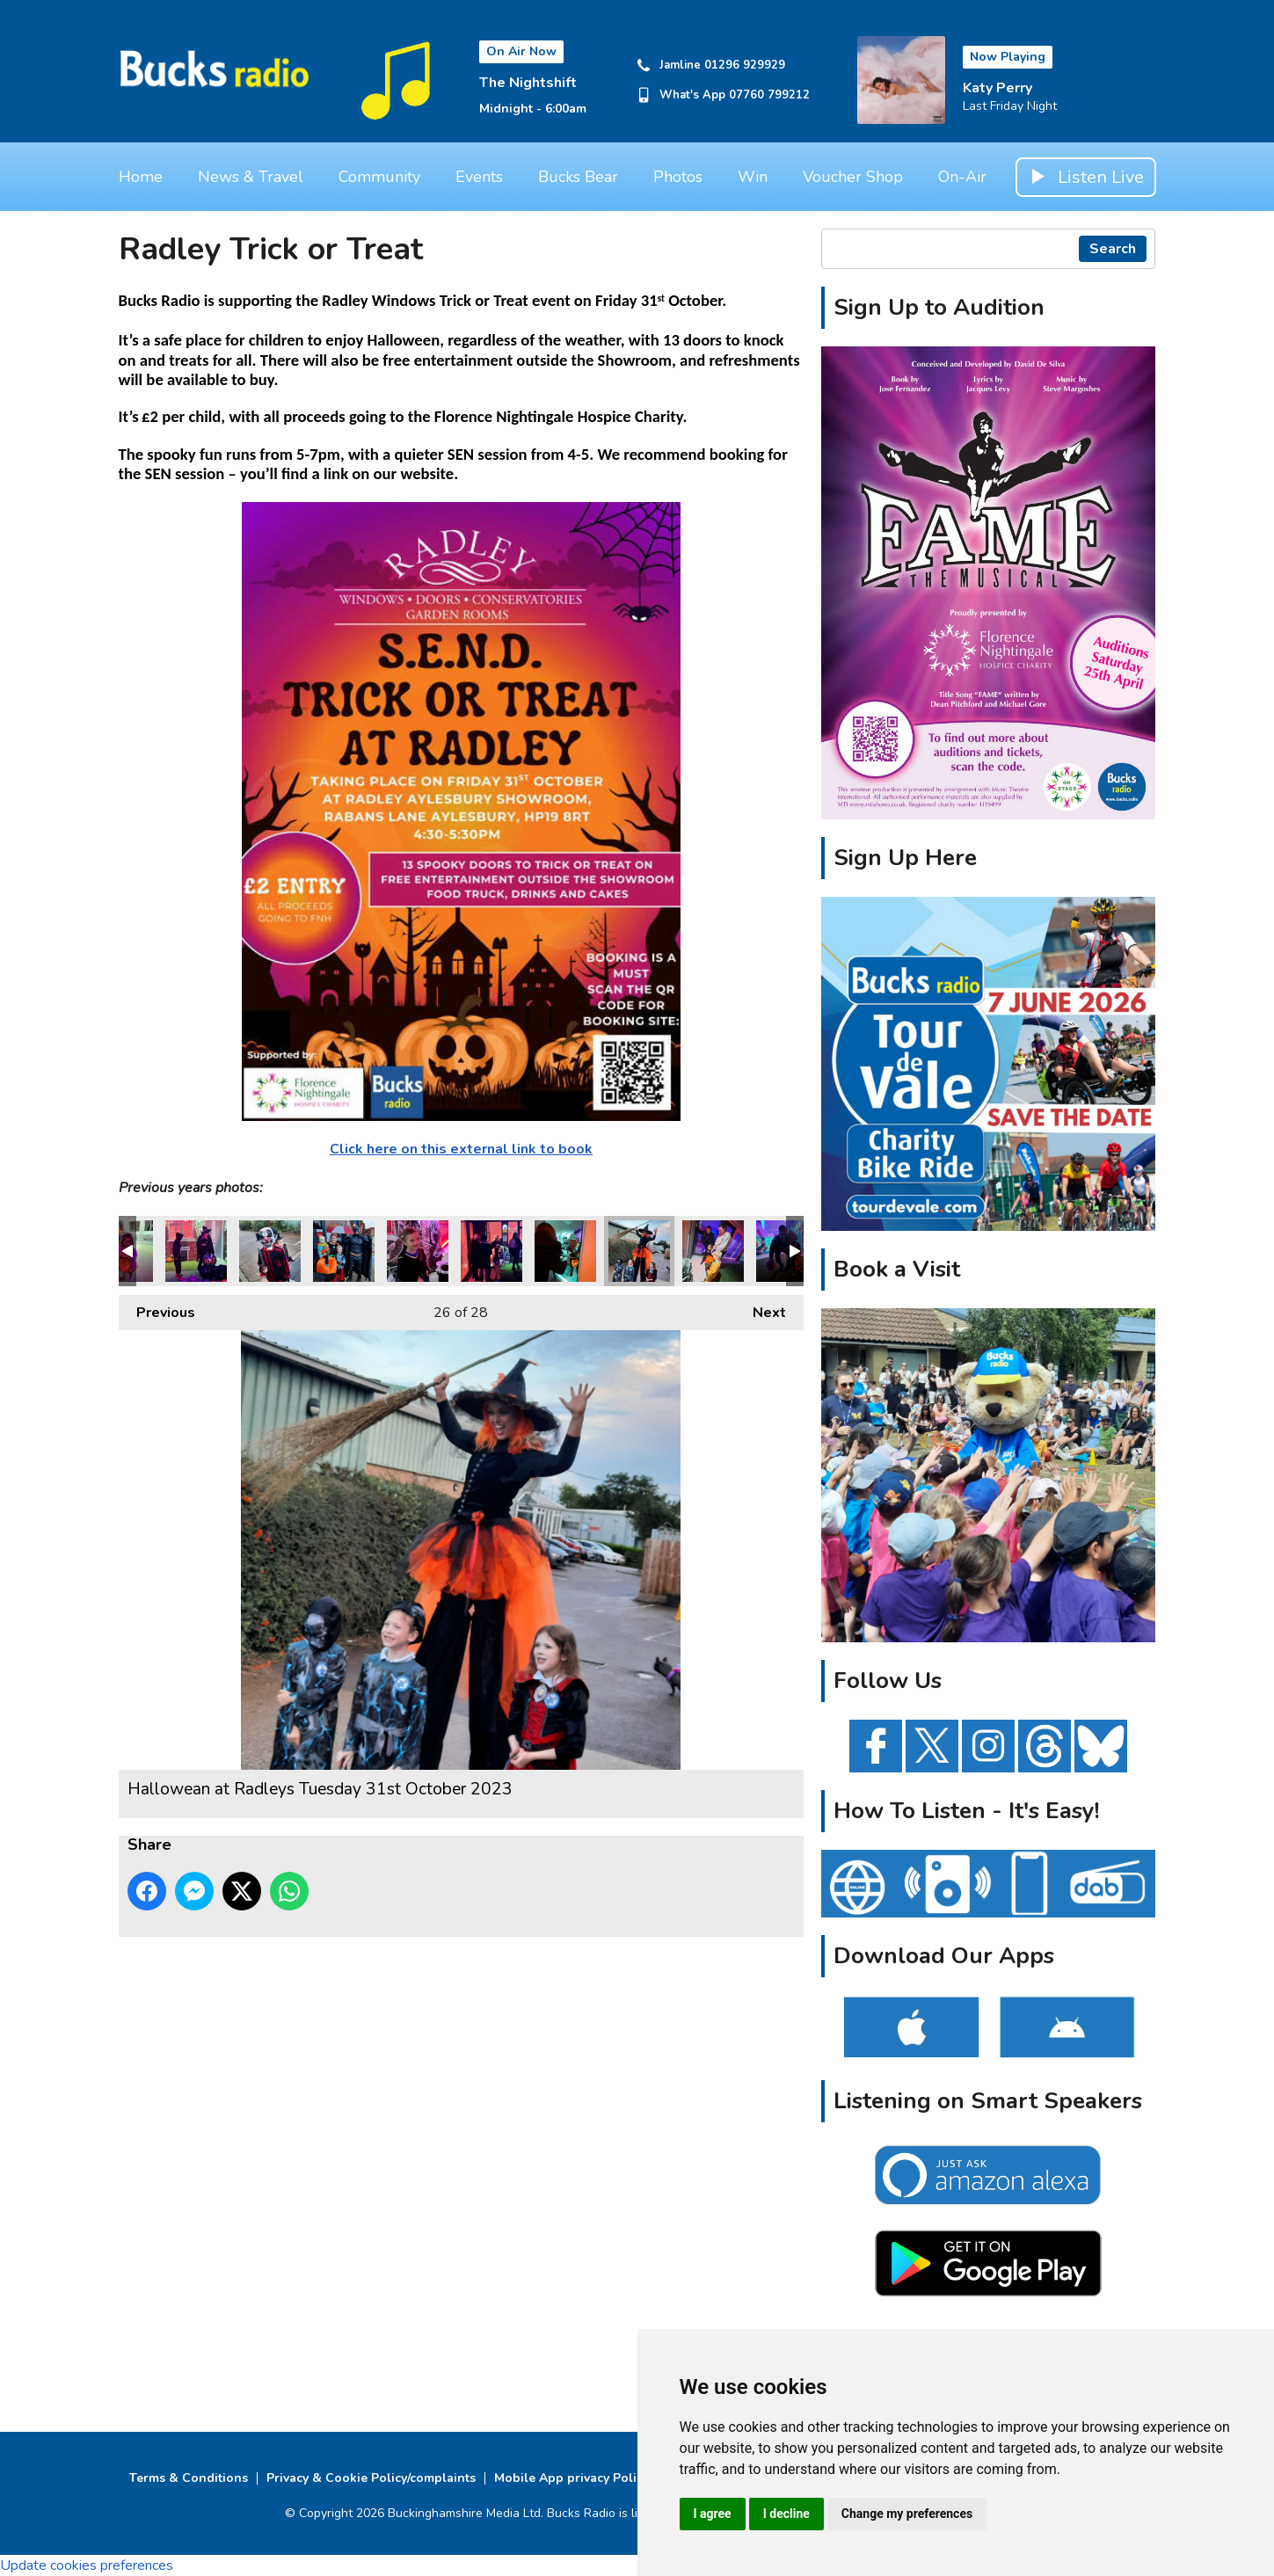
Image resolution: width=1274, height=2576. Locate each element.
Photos (678, 176)
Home (141, 176)
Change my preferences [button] (906, 2514)
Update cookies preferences (86, 2565)
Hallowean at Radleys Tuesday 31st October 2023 (196, 1251)
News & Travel (250, 176)
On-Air (962, 176)
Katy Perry (997, 88)
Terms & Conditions (188, 2478)
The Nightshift (528, 82)
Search (1112, 248)
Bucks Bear (578, 176)
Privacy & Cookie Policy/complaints (371, 2478)
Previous (157, 1308)
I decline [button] (786, 2514)
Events (479, 176)
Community (379, 176)
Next (760, 1308)
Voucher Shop (853, 176)
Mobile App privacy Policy (571, 2478)
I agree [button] (713, 2514)
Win (753, 176)
